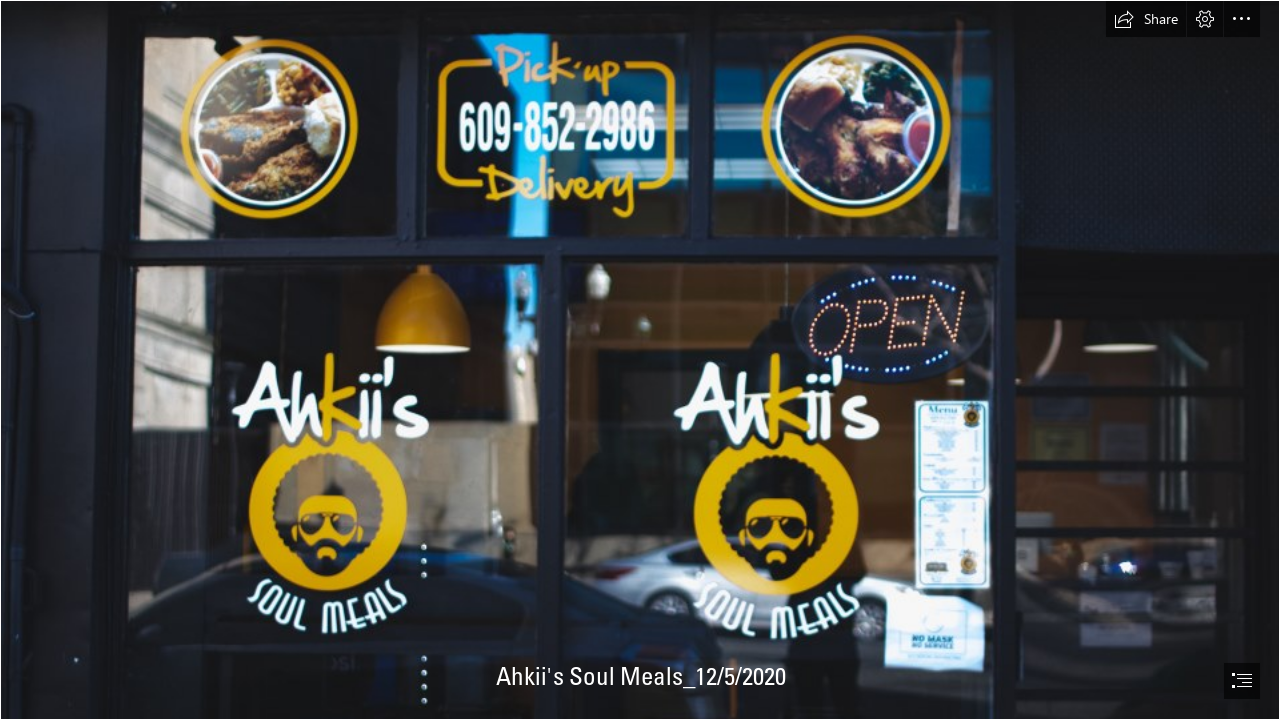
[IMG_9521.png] (640, 360)
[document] (640, 360)
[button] (1146, 19)
